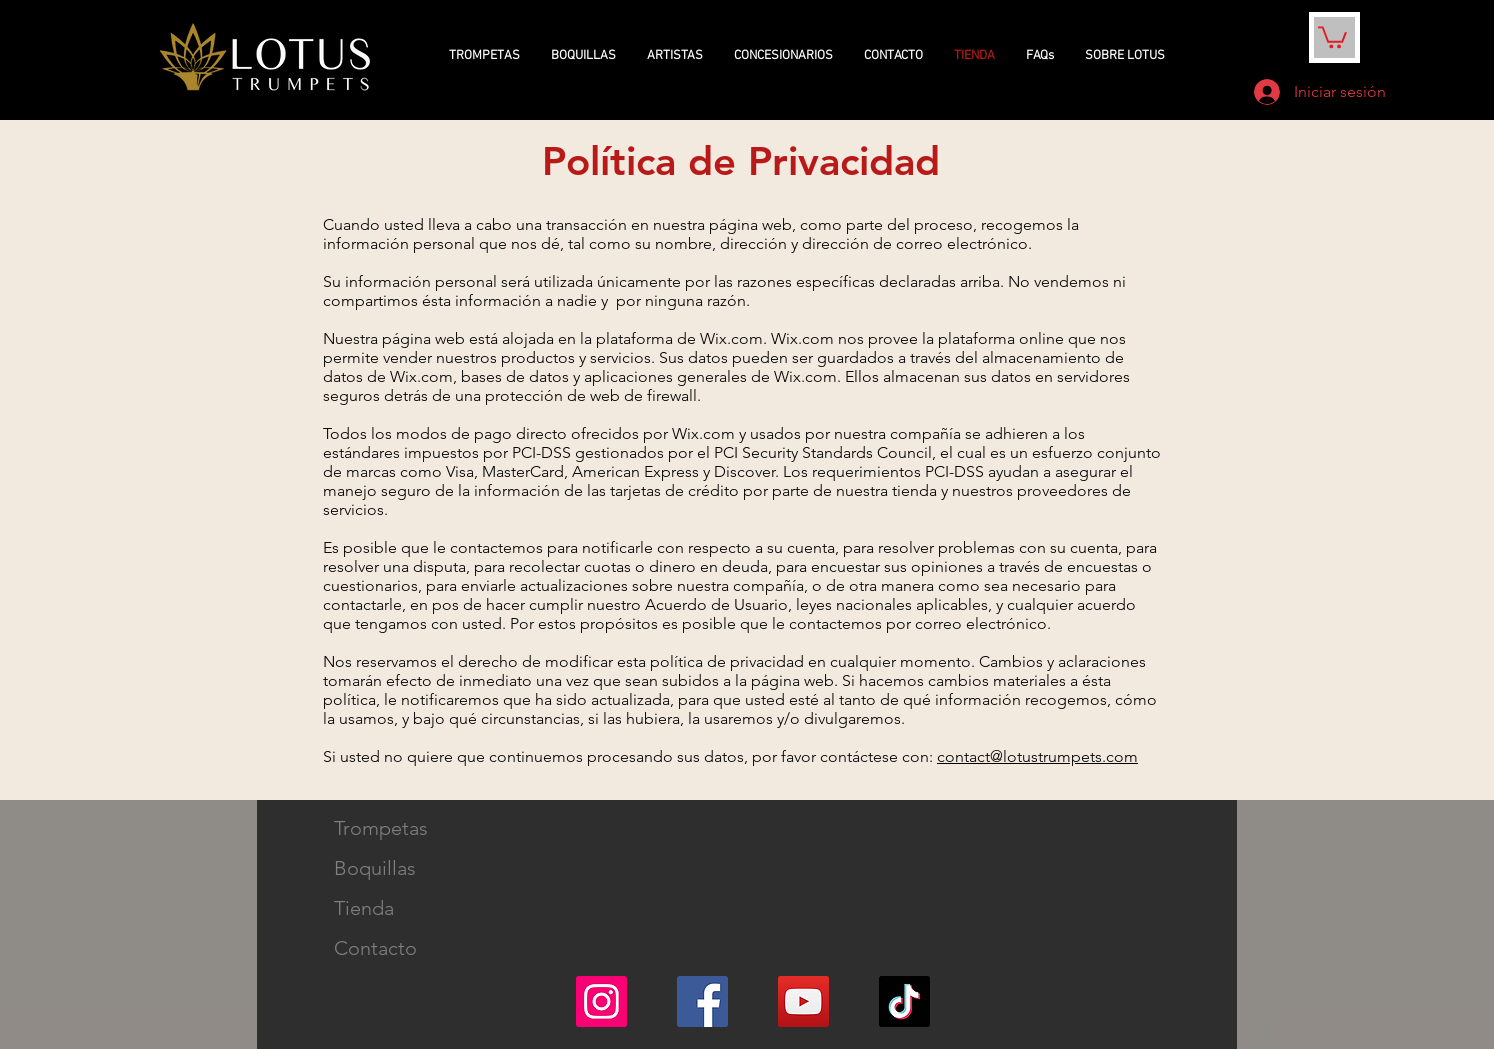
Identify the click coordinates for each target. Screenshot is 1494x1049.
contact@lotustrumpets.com (1037, 756)
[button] (1332, 36)
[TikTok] (904, 1001)
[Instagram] (601, 1001)
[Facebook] (702, 1001)
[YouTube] (803, 1001)
